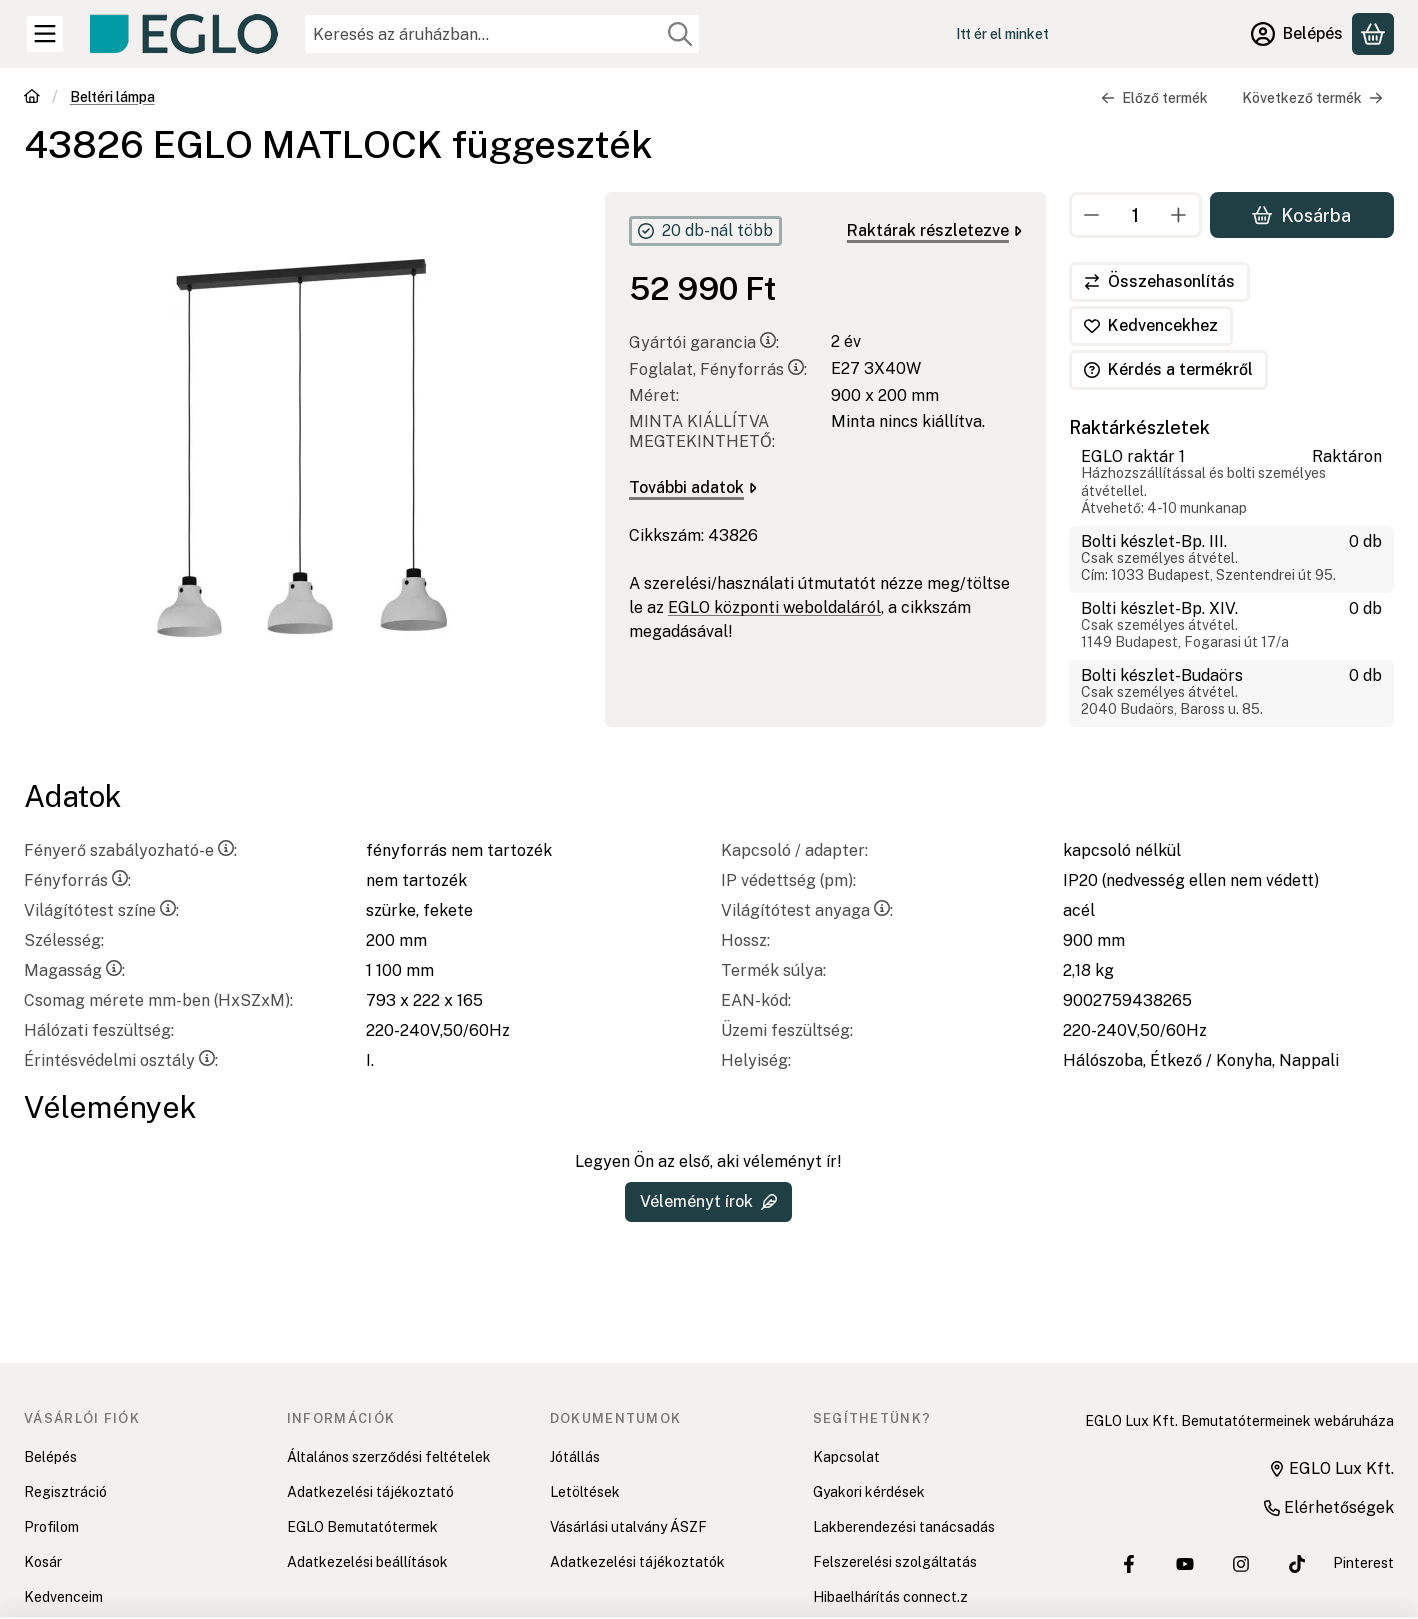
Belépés (50, 1457)
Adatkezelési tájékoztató (370, 1492)
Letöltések (585, 1492)
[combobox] (502, 34)
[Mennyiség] (1135, 215)
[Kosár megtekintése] (1373, 34)
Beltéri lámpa (112, 97)
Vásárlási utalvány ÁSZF (628, 1527)
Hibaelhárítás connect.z (890, 1597)
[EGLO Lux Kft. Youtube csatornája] (1185, 1564)
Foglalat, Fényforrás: (718, 369)
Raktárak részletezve (934, 230)
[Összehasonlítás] (1159, 282)
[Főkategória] (32, 98)
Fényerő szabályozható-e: (130, 850)
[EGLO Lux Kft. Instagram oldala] (1241, 1564)
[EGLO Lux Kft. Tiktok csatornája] (1297, 1564)
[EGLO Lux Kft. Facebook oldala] (1129, 1564)
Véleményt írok (708, 1201)
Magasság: (74, 970)
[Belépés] (1297, 34)
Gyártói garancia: (704, 342)
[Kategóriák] (45, 34)
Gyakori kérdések (869, 1492)
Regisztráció (65, 1492)
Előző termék (1154, 98)
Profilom (51, 1527)
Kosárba (1302, 214)
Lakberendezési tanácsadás (904, 1527)
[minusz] (1092, 215)
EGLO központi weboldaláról (774, 607)
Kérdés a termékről (1168, 369)
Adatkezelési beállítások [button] (367, 1562)
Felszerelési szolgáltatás (895, 1562)
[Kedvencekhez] (1151, 326)
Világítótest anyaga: (807, 910)
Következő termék (1312, 98)
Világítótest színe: (101, 910)
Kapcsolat (846, 1457)
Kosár (43, 1562)
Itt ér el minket (1002, 34)
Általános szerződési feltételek (389, 1457)
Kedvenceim (63, 1597)
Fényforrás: (77, 880)
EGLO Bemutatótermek (362, 1527)
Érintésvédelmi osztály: (121, 1060)
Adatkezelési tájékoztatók (637, 1562)
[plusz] (1180, 215)
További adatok (693, 487)
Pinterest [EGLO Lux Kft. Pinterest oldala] (1363, 1563)
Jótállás (575, 1457)
